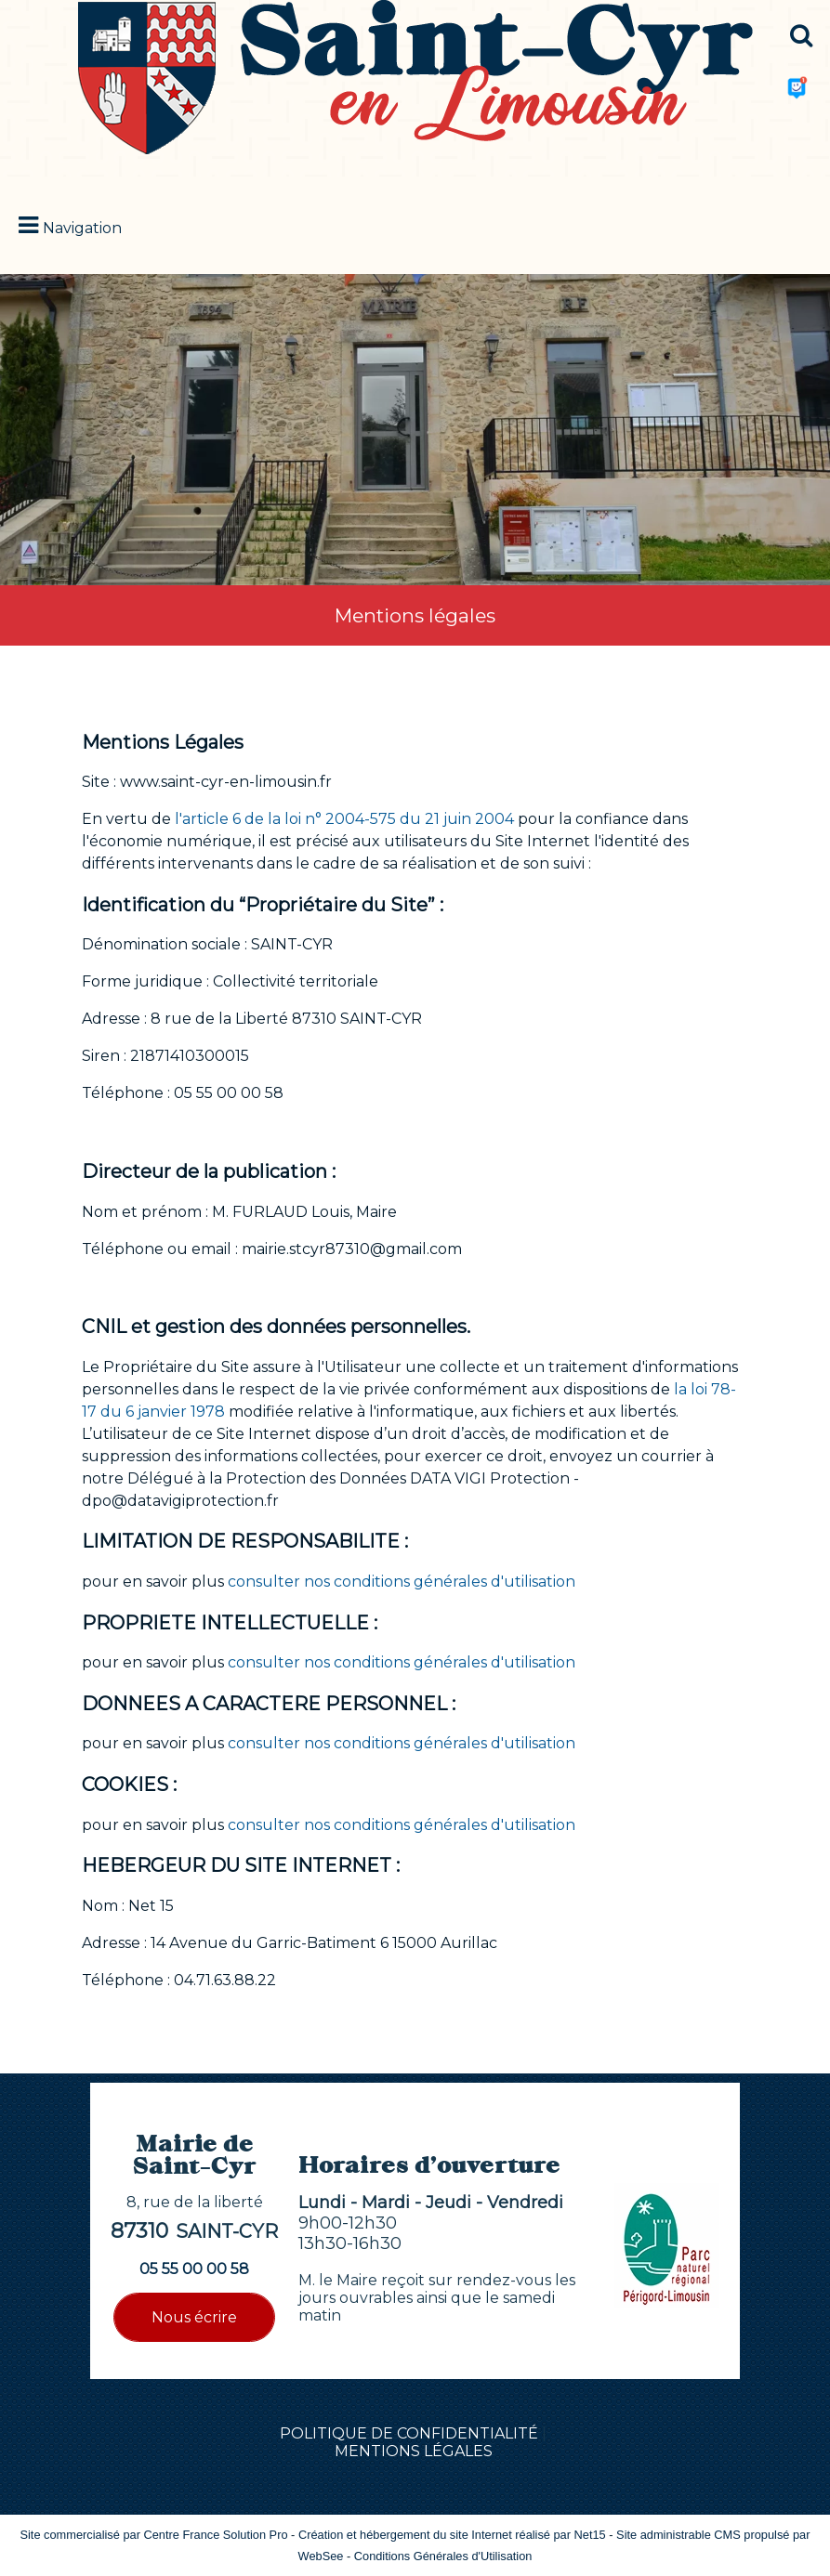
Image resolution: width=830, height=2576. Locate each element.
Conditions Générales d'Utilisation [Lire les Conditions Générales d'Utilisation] (443, 2556)
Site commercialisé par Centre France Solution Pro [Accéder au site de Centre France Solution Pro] (153, 2535)
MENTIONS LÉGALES (414, 2451)
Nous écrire (194, 2317)
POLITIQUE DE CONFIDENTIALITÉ (409, 2433)
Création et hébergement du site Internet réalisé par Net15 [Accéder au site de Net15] (452, 2535)
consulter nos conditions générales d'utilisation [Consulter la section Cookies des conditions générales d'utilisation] (401, 1825)
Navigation (82, 228)
